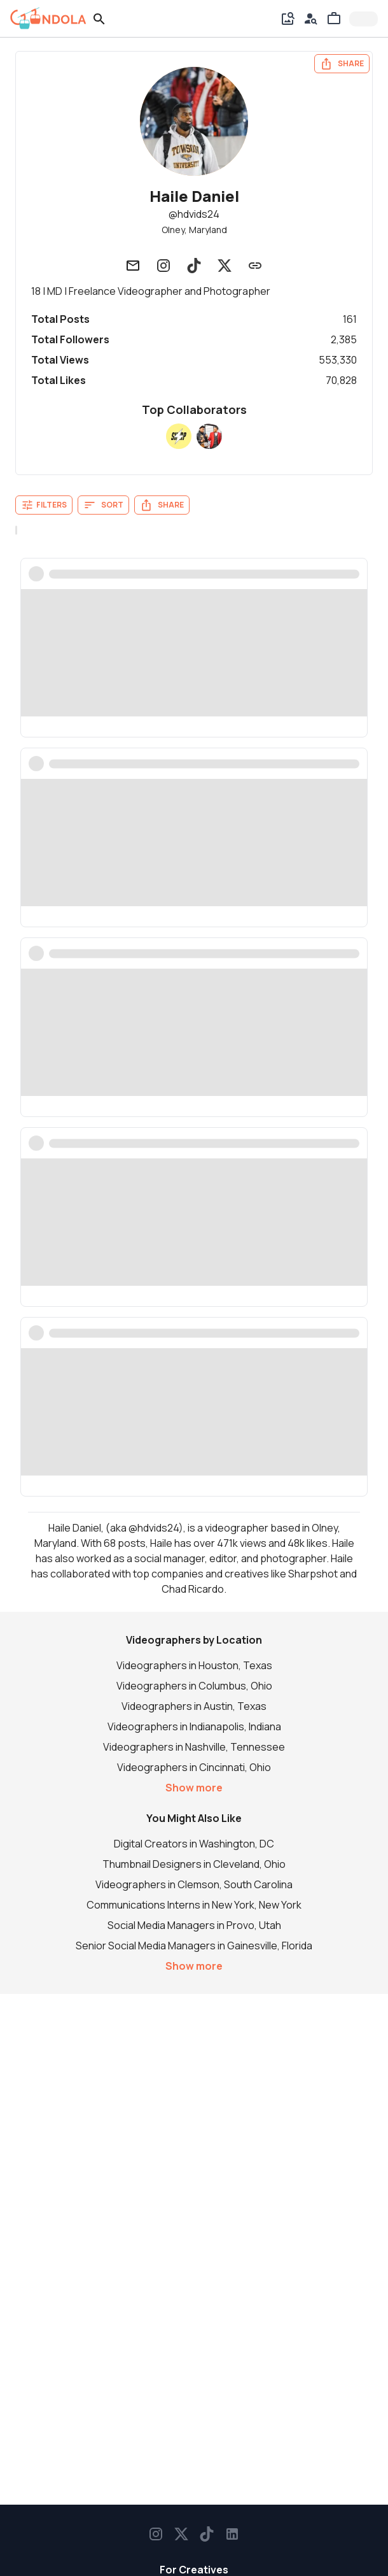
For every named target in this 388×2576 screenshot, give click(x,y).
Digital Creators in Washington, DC (194, 1844)
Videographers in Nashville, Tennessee (194, 1747)
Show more (194, 1788)
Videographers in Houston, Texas (194, 1665)
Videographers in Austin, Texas (194, 1706)
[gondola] (48, 18)
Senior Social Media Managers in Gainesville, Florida (194, 1946)
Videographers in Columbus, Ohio (194, 1686)
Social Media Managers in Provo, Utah (194, 1925)
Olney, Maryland (194, 230)
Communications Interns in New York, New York (194, 1905)
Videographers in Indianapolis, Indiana (194, 1726)
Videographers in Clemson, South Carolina (194, 1884)
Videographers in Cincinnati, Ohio (194, 1767)
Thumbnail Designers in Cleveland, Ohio (194, 1864)
